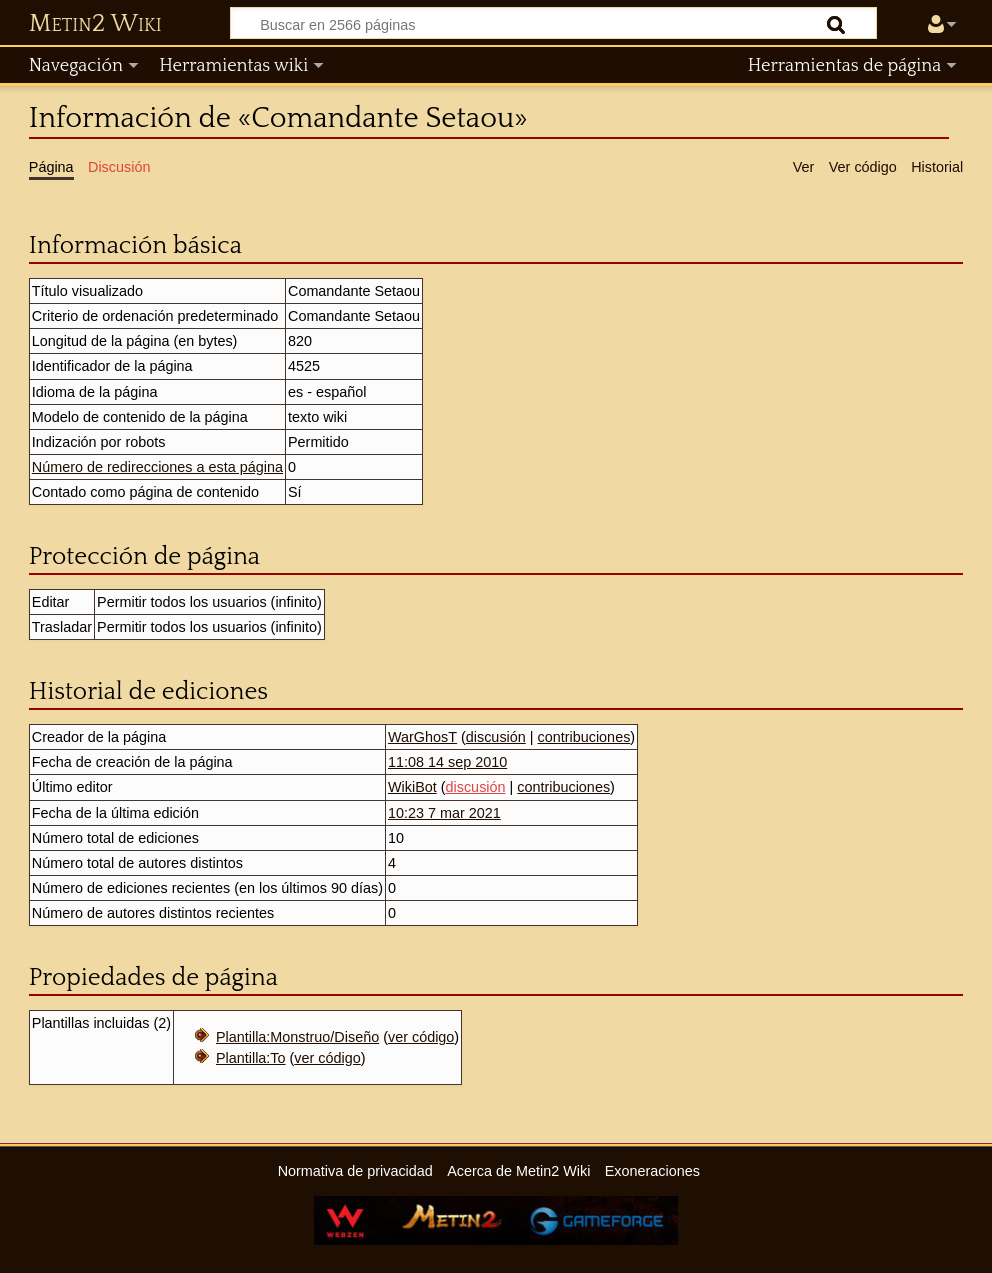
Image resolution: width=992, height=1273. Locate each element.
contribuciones (584, 737)
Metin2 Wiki (95, 24)
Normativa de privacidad (355, 1171)
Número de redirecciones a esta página (157, 467)
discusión (496, 737)
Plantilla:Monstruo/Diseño (297, 1037)
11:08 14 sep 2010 (447, 762)
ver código (421, 1037)
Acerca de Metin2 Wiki (518, 1171)
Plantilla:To (251, 1058)
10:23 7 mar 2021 (444, 813)
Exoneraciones (652, 1171)
